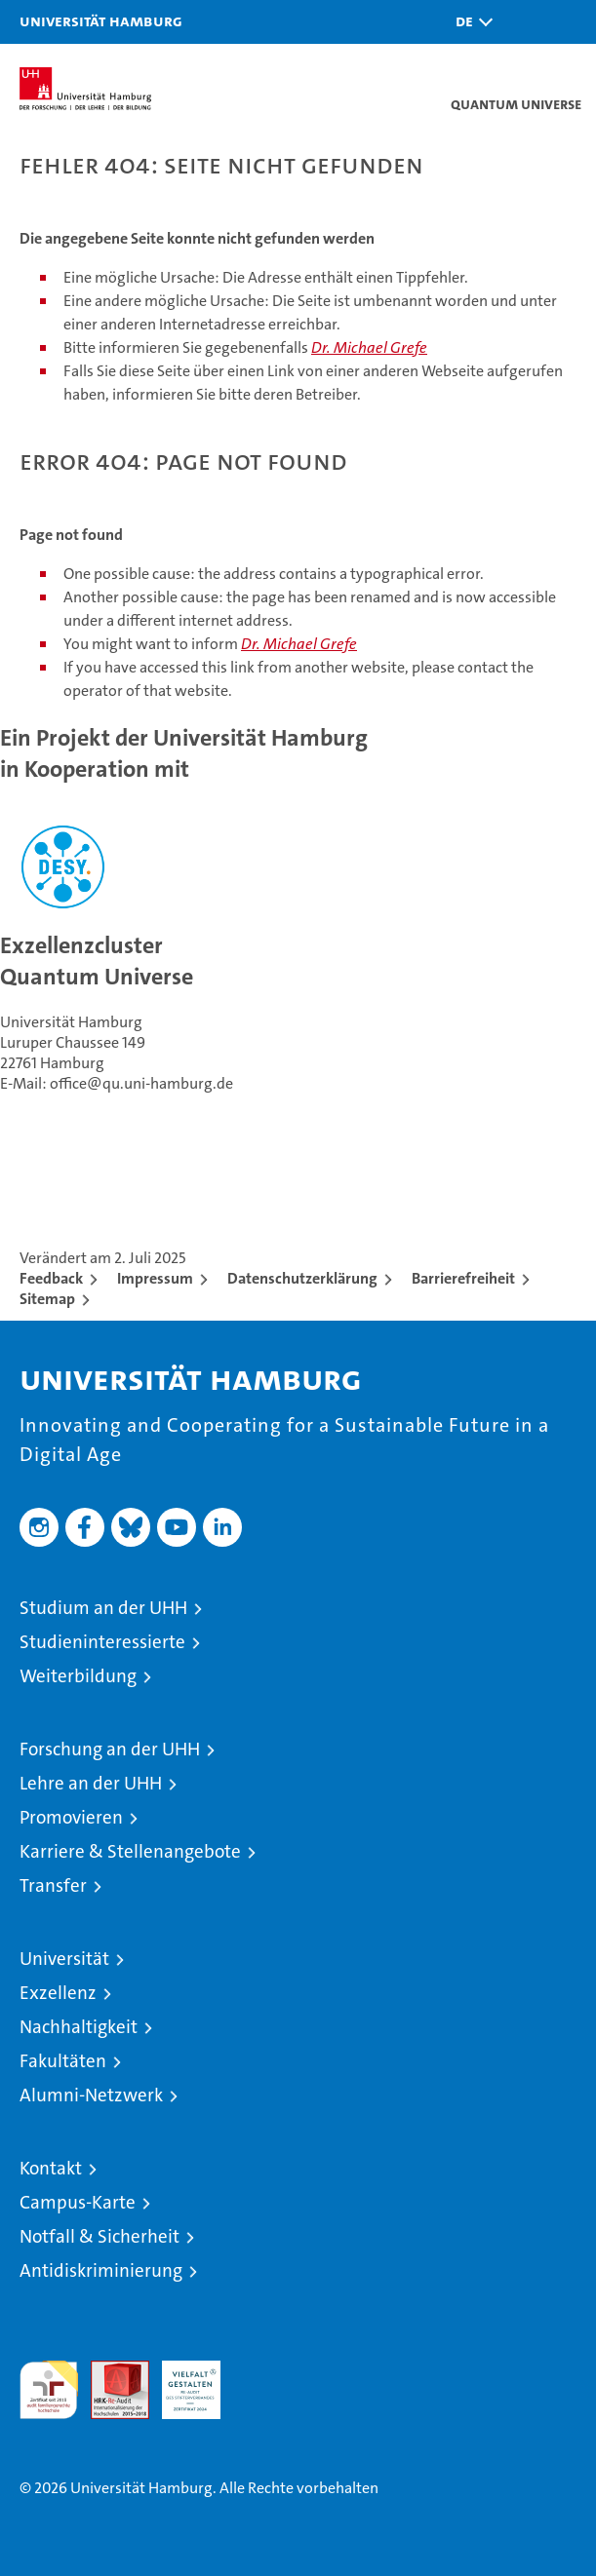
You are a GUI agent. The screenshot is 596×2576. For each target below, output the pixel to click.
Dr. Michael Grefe (369, 347)
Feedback (51, 1278)
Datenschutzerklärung (302, 1278)
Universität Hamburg (101, 20)
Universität (64, 1958)
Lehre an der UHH (91, 1783)
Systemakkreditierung (262, 2371)
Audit (109, 2371)
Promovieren (71, 1817)
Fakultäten (63, 2061)
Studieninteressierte (102, 1642)
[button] (469, 22)
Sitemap (47, 1298)
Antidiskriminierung (101, 2270)
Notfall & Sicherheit (99, 2236)
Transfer (53, 1885)
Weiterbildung (78, 1676)
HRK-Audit (180, 2381)
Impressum (155, 1278)
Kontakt (51, 2168)
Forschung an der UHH (110, 1749)
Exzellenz (58, 1992)
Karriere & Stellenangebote (130, 1851)
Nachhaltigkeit (79, 2027)
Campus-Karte (78, 2202)
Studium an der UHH (103, 1608)
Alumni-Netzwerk (91, 2095)
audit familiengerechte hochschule (49, 2390)
